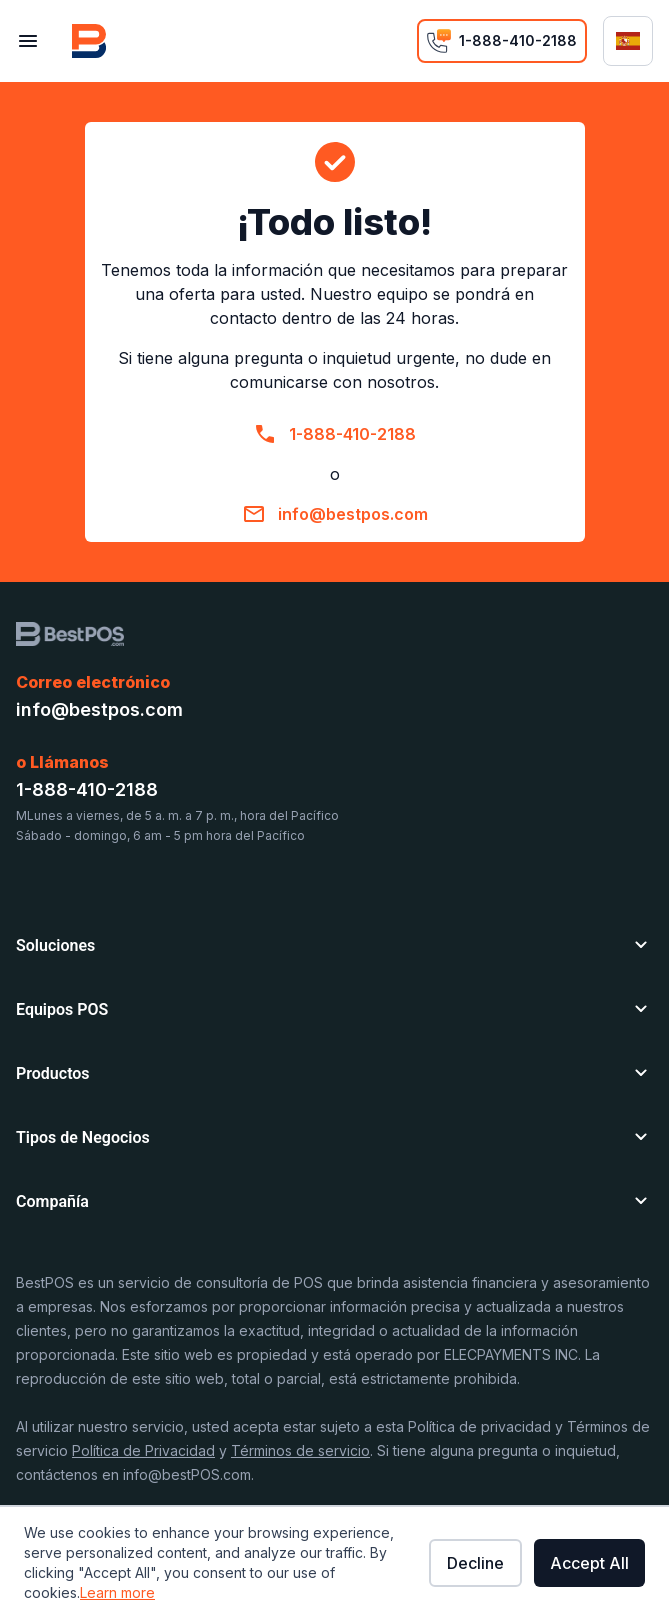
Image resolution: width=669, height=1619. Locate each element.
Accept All (589, 1563)
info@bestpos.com (353, 514)
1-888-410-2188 (352, 434)
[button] (334, 942)
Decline (475, 1563)
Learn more (117, 1592)
